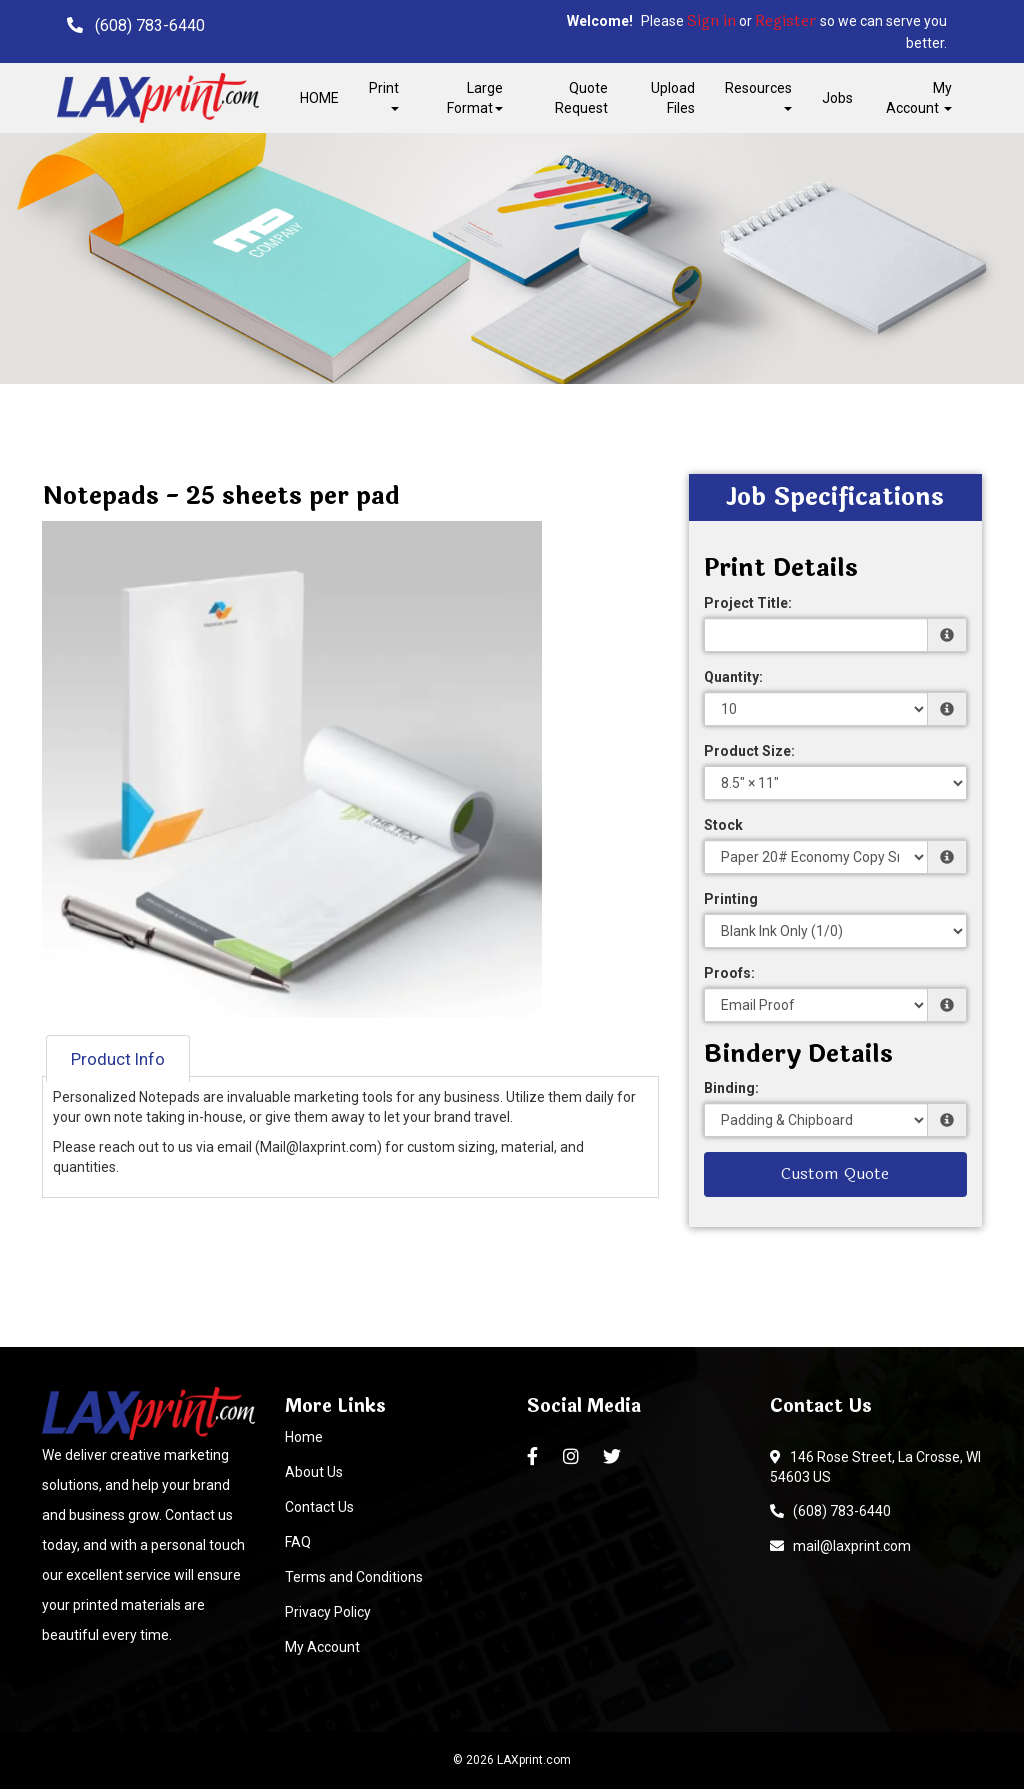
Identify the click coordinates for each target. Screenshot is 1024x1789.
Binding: (731, 1088)
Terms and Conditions (354, 1577)
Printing (731, 899)
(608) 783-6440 (831, 1511)
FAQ (298, 1542)
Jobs (837, 98)
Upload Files (673, 98)
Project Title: (748, 603)
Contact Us (319, 1507)
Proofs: (729, 973)
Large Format (475, 98)
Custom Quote (835, 1173)
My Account (322, 1647)
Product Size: (749, 751)
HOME (319, 98)
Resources (758, 95)
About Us (314, 1472)
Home (304, 1437)
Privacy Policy (328, 1612)
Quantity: (733, 677)
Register (786, 21)
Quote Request (581, 98)
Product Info (118, 1059)
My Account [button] (919, 98)
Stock (723, 825)
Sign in (711, 21)
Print (384, 95)
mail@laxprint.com (841, 1546)
